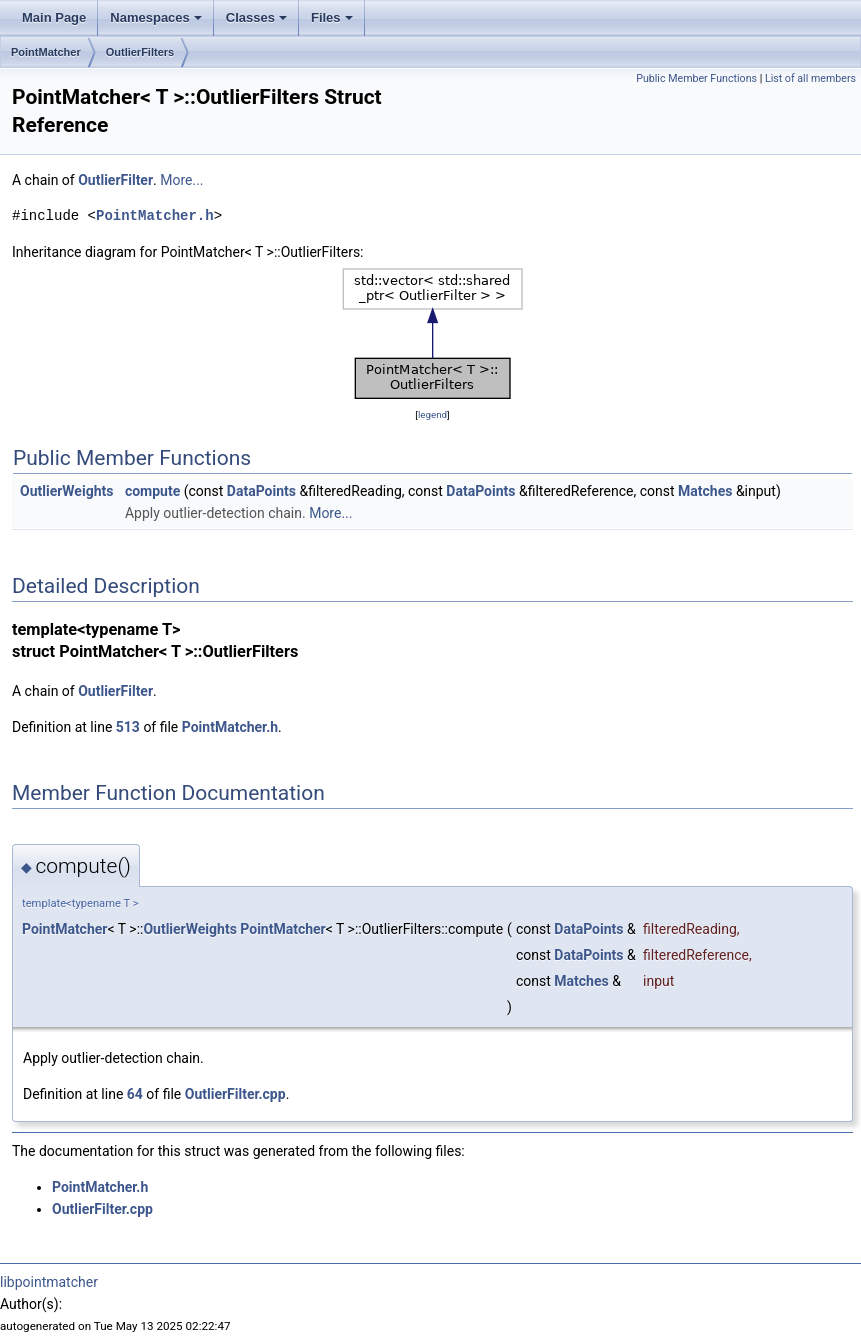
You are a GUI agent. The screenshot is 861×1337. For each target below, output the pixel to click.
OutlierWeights (66, 491)
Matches (705, 491)
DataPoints (261, 491)
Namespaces (156, 17)
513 (128, 727)
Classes (256, 17)
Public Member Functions (696, 78)
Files (332, 17)
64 (135, 1094)
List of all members (810, 78)
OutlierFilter (115, 180)
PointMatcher (46, 52)
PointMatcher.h (155, 215)
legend (432, 414)
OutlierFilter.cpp (235, 1094)
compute (152, 491)
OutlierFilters (140, 52)
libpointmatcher (49, 1282)
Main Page (54, 17)
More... (181, 180)
